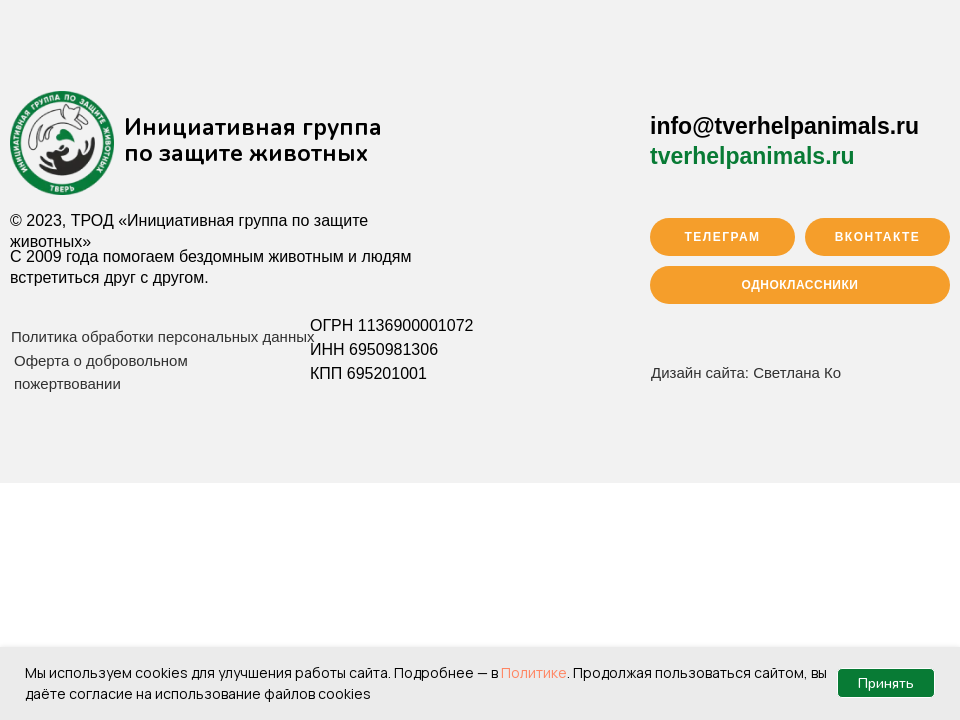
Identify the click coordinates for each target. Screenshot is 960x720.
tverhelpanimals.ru (752, 156)
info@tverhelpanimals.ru (784, 126)
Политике (534, 672)
